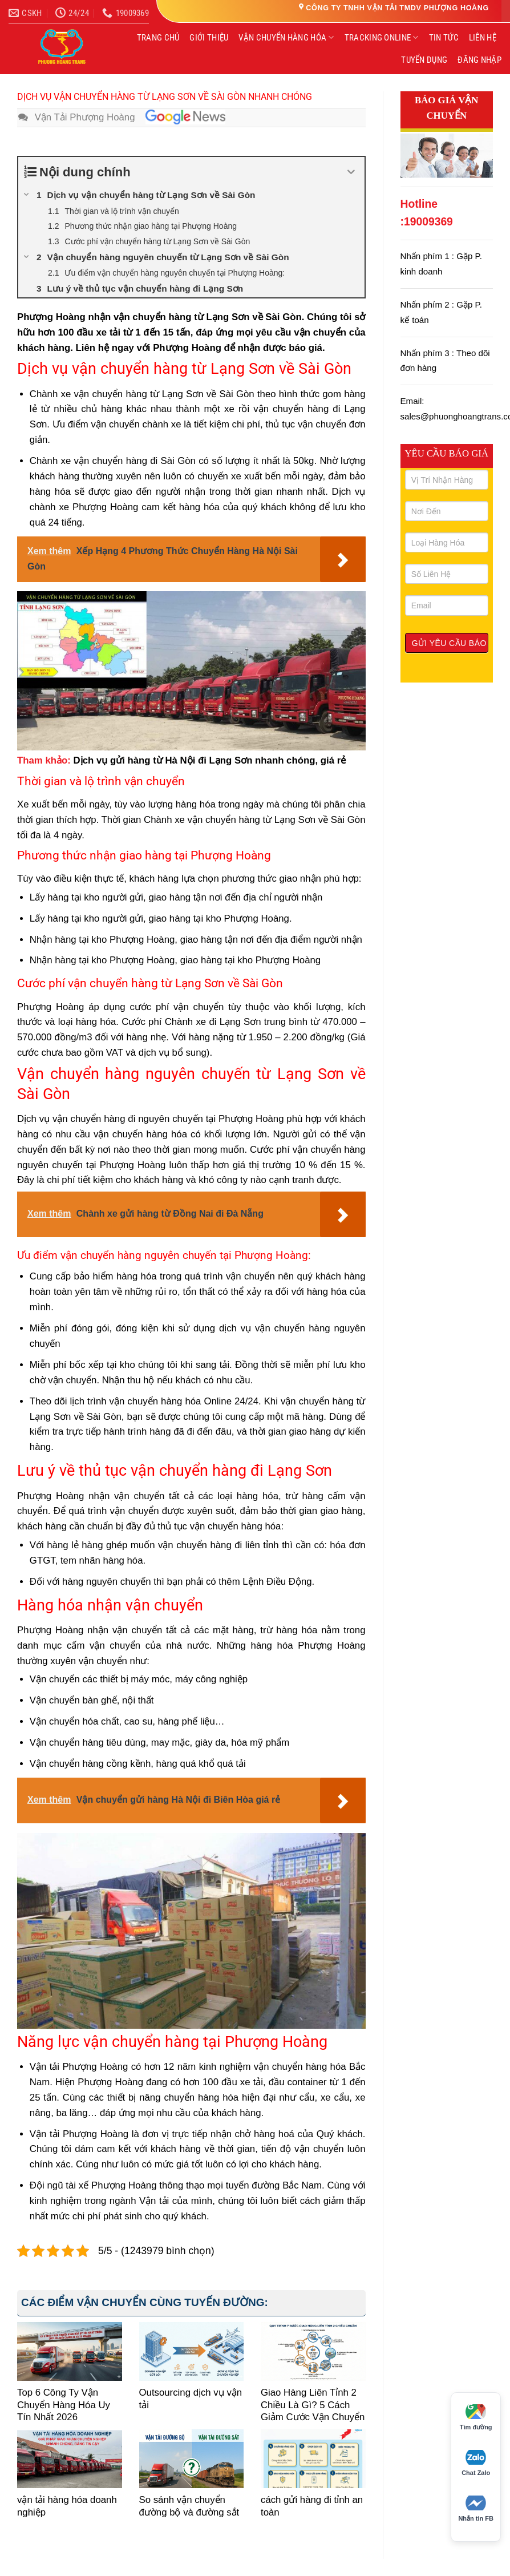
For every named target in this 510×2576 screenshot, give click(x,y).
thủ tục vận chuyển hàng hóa (218, 1526)
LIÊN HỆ (482, 38)
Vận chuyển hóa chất (74, 1721)
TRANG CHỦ (158, 38)
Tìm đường (476, 2417)
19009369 (428, 222)
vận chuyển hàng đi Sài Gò (132, 460)
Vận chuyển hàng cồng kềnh (90, 1763)
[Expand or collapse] (352, 172)
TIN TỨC (444, 38)
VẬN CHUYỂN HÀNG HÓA (286, 37)
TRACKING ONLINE (382, 37)
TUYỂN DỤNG (424, 60)
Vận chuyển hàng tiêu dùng (88, 1742)
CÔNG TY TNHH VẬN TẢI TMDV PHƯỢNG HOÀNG (397, 8)
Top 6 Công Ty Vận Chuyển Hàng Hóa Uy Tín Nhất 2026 (63, 2405)
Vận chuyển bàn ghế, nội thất (92, 1700)
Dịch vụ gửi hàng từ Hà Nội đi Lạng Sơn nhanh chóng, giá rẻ (210, 760)
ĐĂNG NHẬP (479, 60)
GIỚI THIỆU (208, 38)
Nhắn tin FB (475, 2509)
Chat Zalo (476, 2463)
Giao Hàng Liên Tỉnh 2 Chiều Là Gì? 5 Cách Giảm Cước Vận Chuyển (313, 2405)
